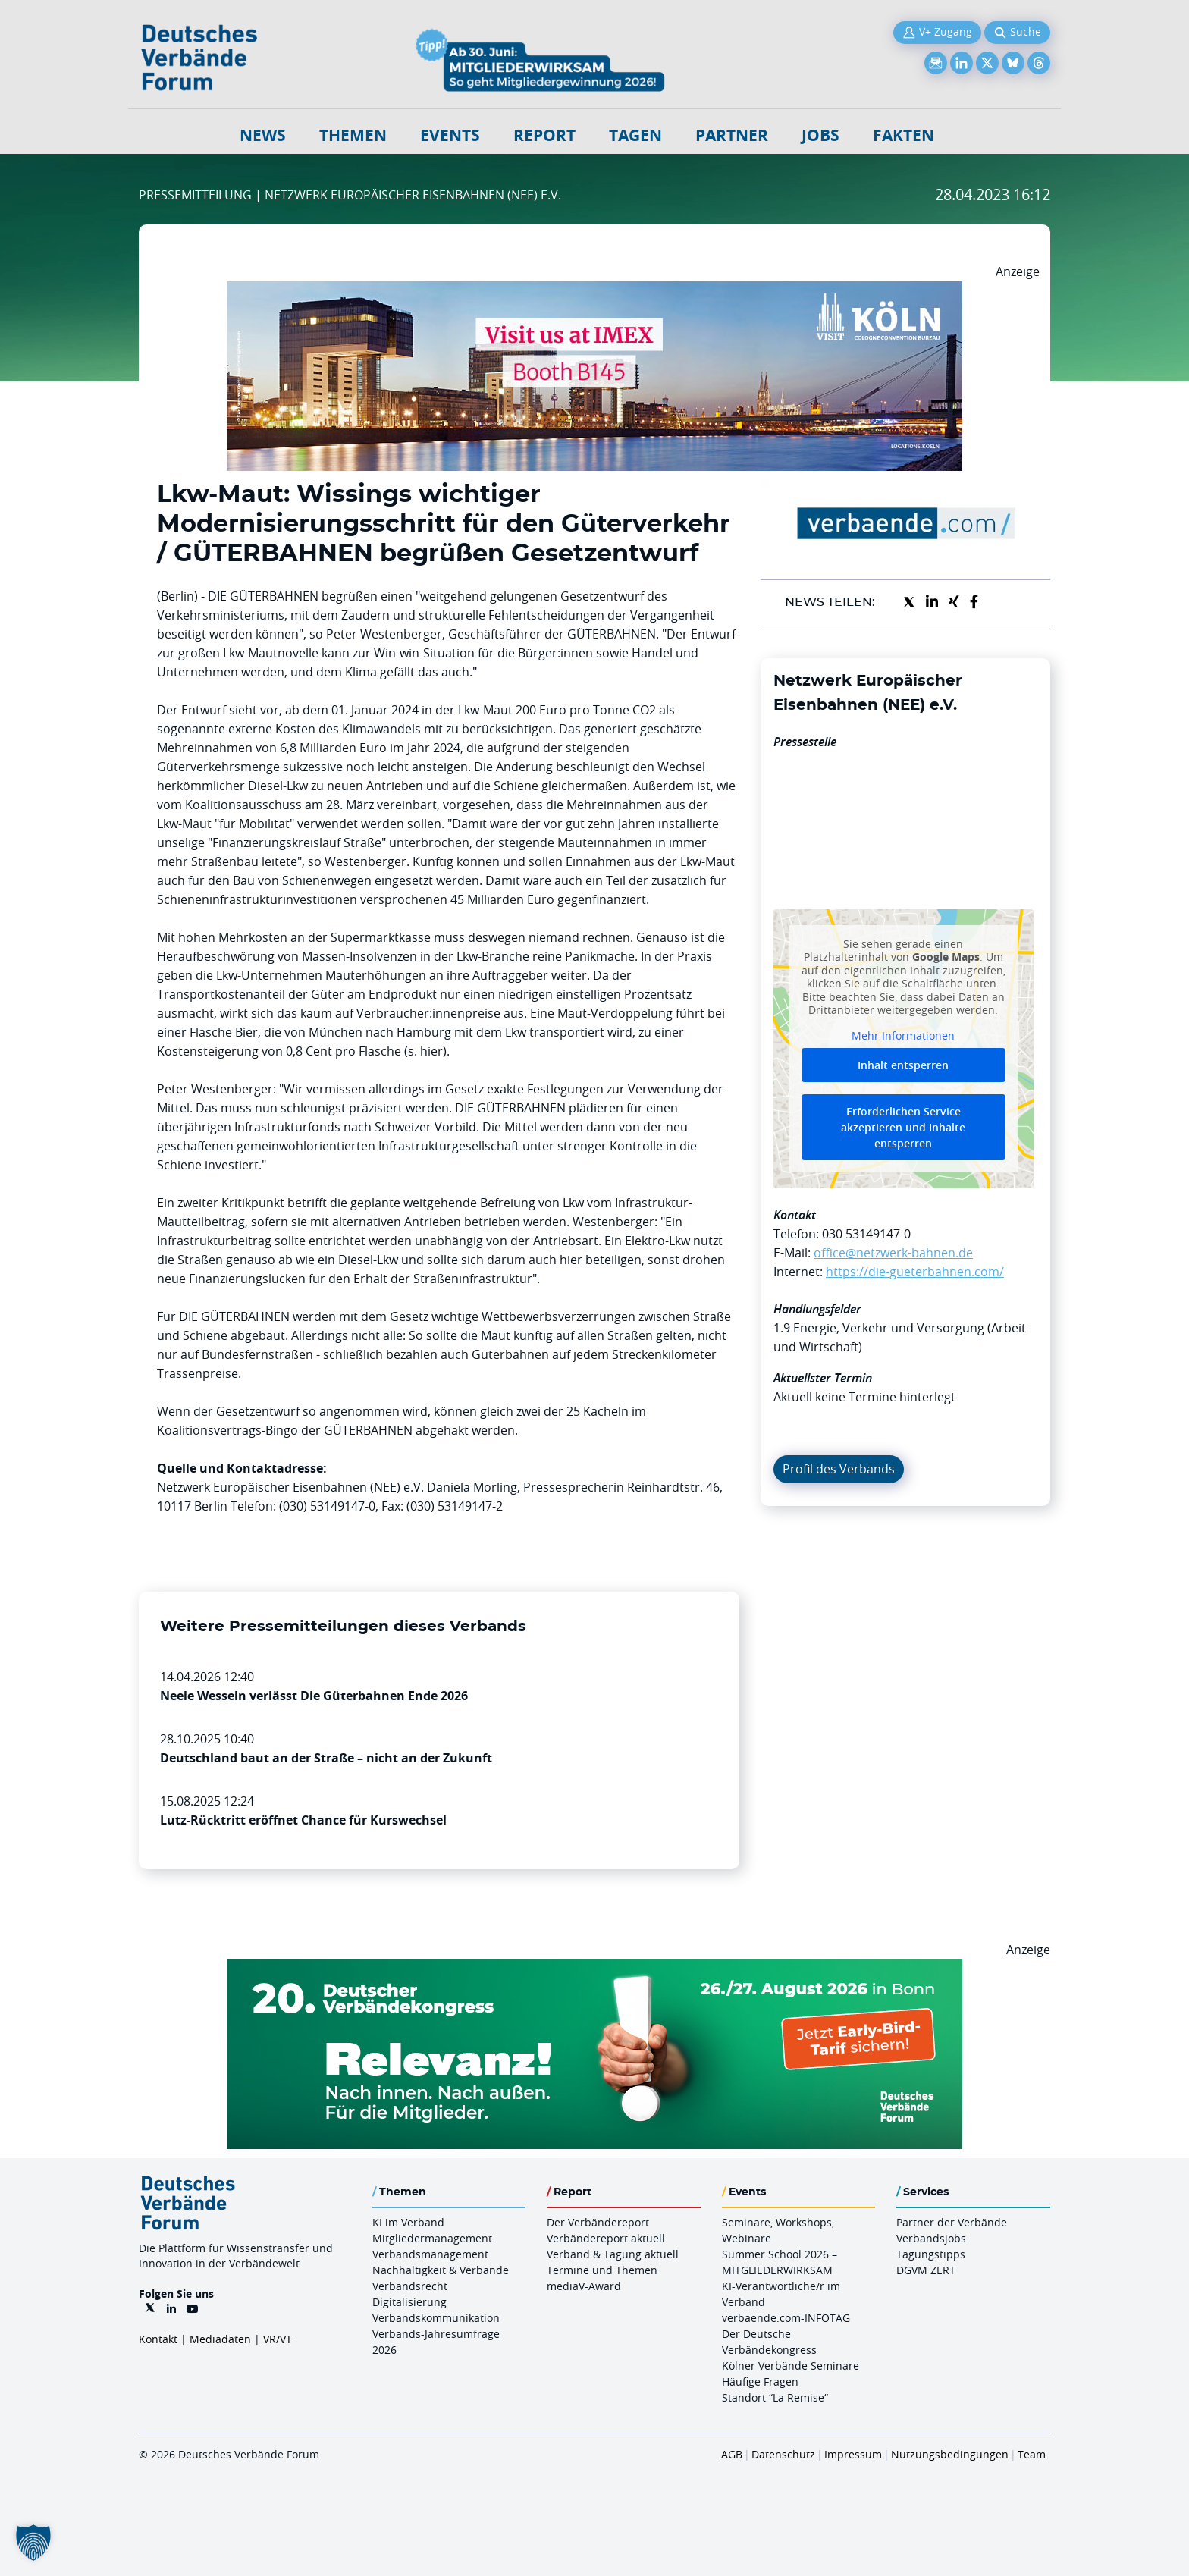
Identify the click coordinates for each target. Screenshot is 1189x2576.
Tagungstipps (930, 2254)
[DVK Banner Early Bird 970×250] (594, 1968)
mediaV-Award (584, 2286)
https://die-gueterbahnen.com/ (915, 1271)
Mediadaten (220, 2339)
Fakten (903, 135)
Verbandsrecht (409, 2286)
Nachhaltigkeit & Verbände (440, 2270)
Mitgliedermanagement (432, 2238)
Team (1032, 2454)
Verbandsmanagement (430, 2254)
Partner (731, 135)
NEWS (263, 135)
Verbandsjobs (931, 2238)
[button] (33, 2542)
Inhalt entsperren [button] (903, 1065)
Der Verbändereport (598, 2222)
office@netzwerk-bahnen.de (893, 1252)
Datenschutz (783, 2454)
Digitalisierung (409, 2302)
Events (450, 135)
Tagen (635, 135)
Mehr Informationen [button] (903, 1035)
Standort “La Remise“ (775, 2397)
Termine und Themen (602, 2270)
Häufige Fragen (760, 2381)
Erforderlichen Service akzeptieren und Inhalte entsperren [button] (903, 1127)
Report (544, 135)
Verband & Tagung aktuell (613, 2254)
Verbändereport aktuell (606, 2238)
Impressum (853, 2454)
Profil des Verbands (839, 1469)
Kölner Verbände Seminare (790, 2365)
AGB (731, 2454)
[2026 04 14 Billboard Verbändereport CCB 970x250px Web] (594, 290)
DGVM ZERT (925, 2270)
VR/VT (277, 2339)
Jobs (820, 135)
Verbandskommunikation (436, 2318)
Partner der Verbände (951, 2222)
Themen (353, 135)
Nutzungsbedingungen (950, 2454)
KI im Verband (408, 2222)
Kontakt (158, 2339)
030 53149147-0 (866, 1233)
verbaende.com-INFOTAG (786, 2318)
